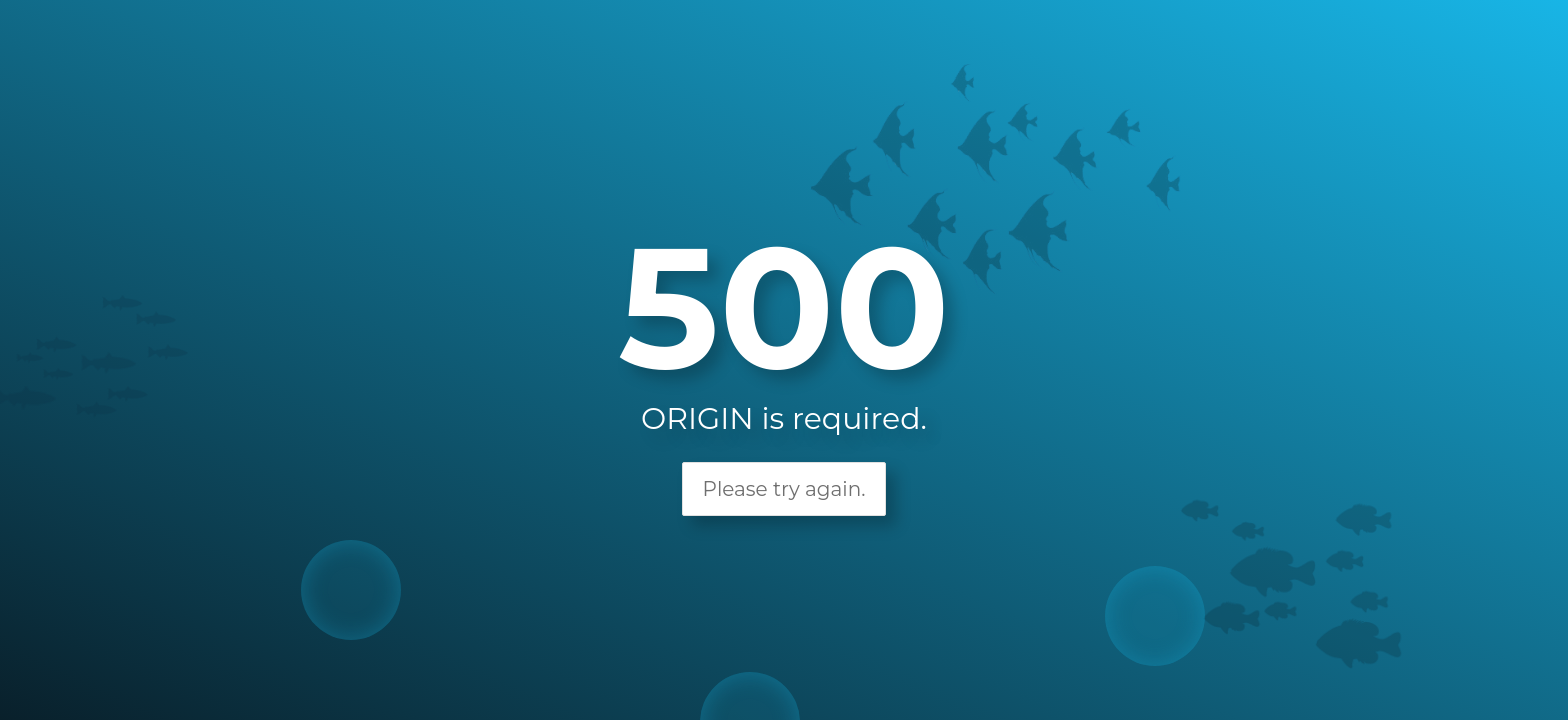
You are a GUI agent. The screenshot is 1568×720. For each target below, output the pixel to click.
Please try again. (784, 489)
